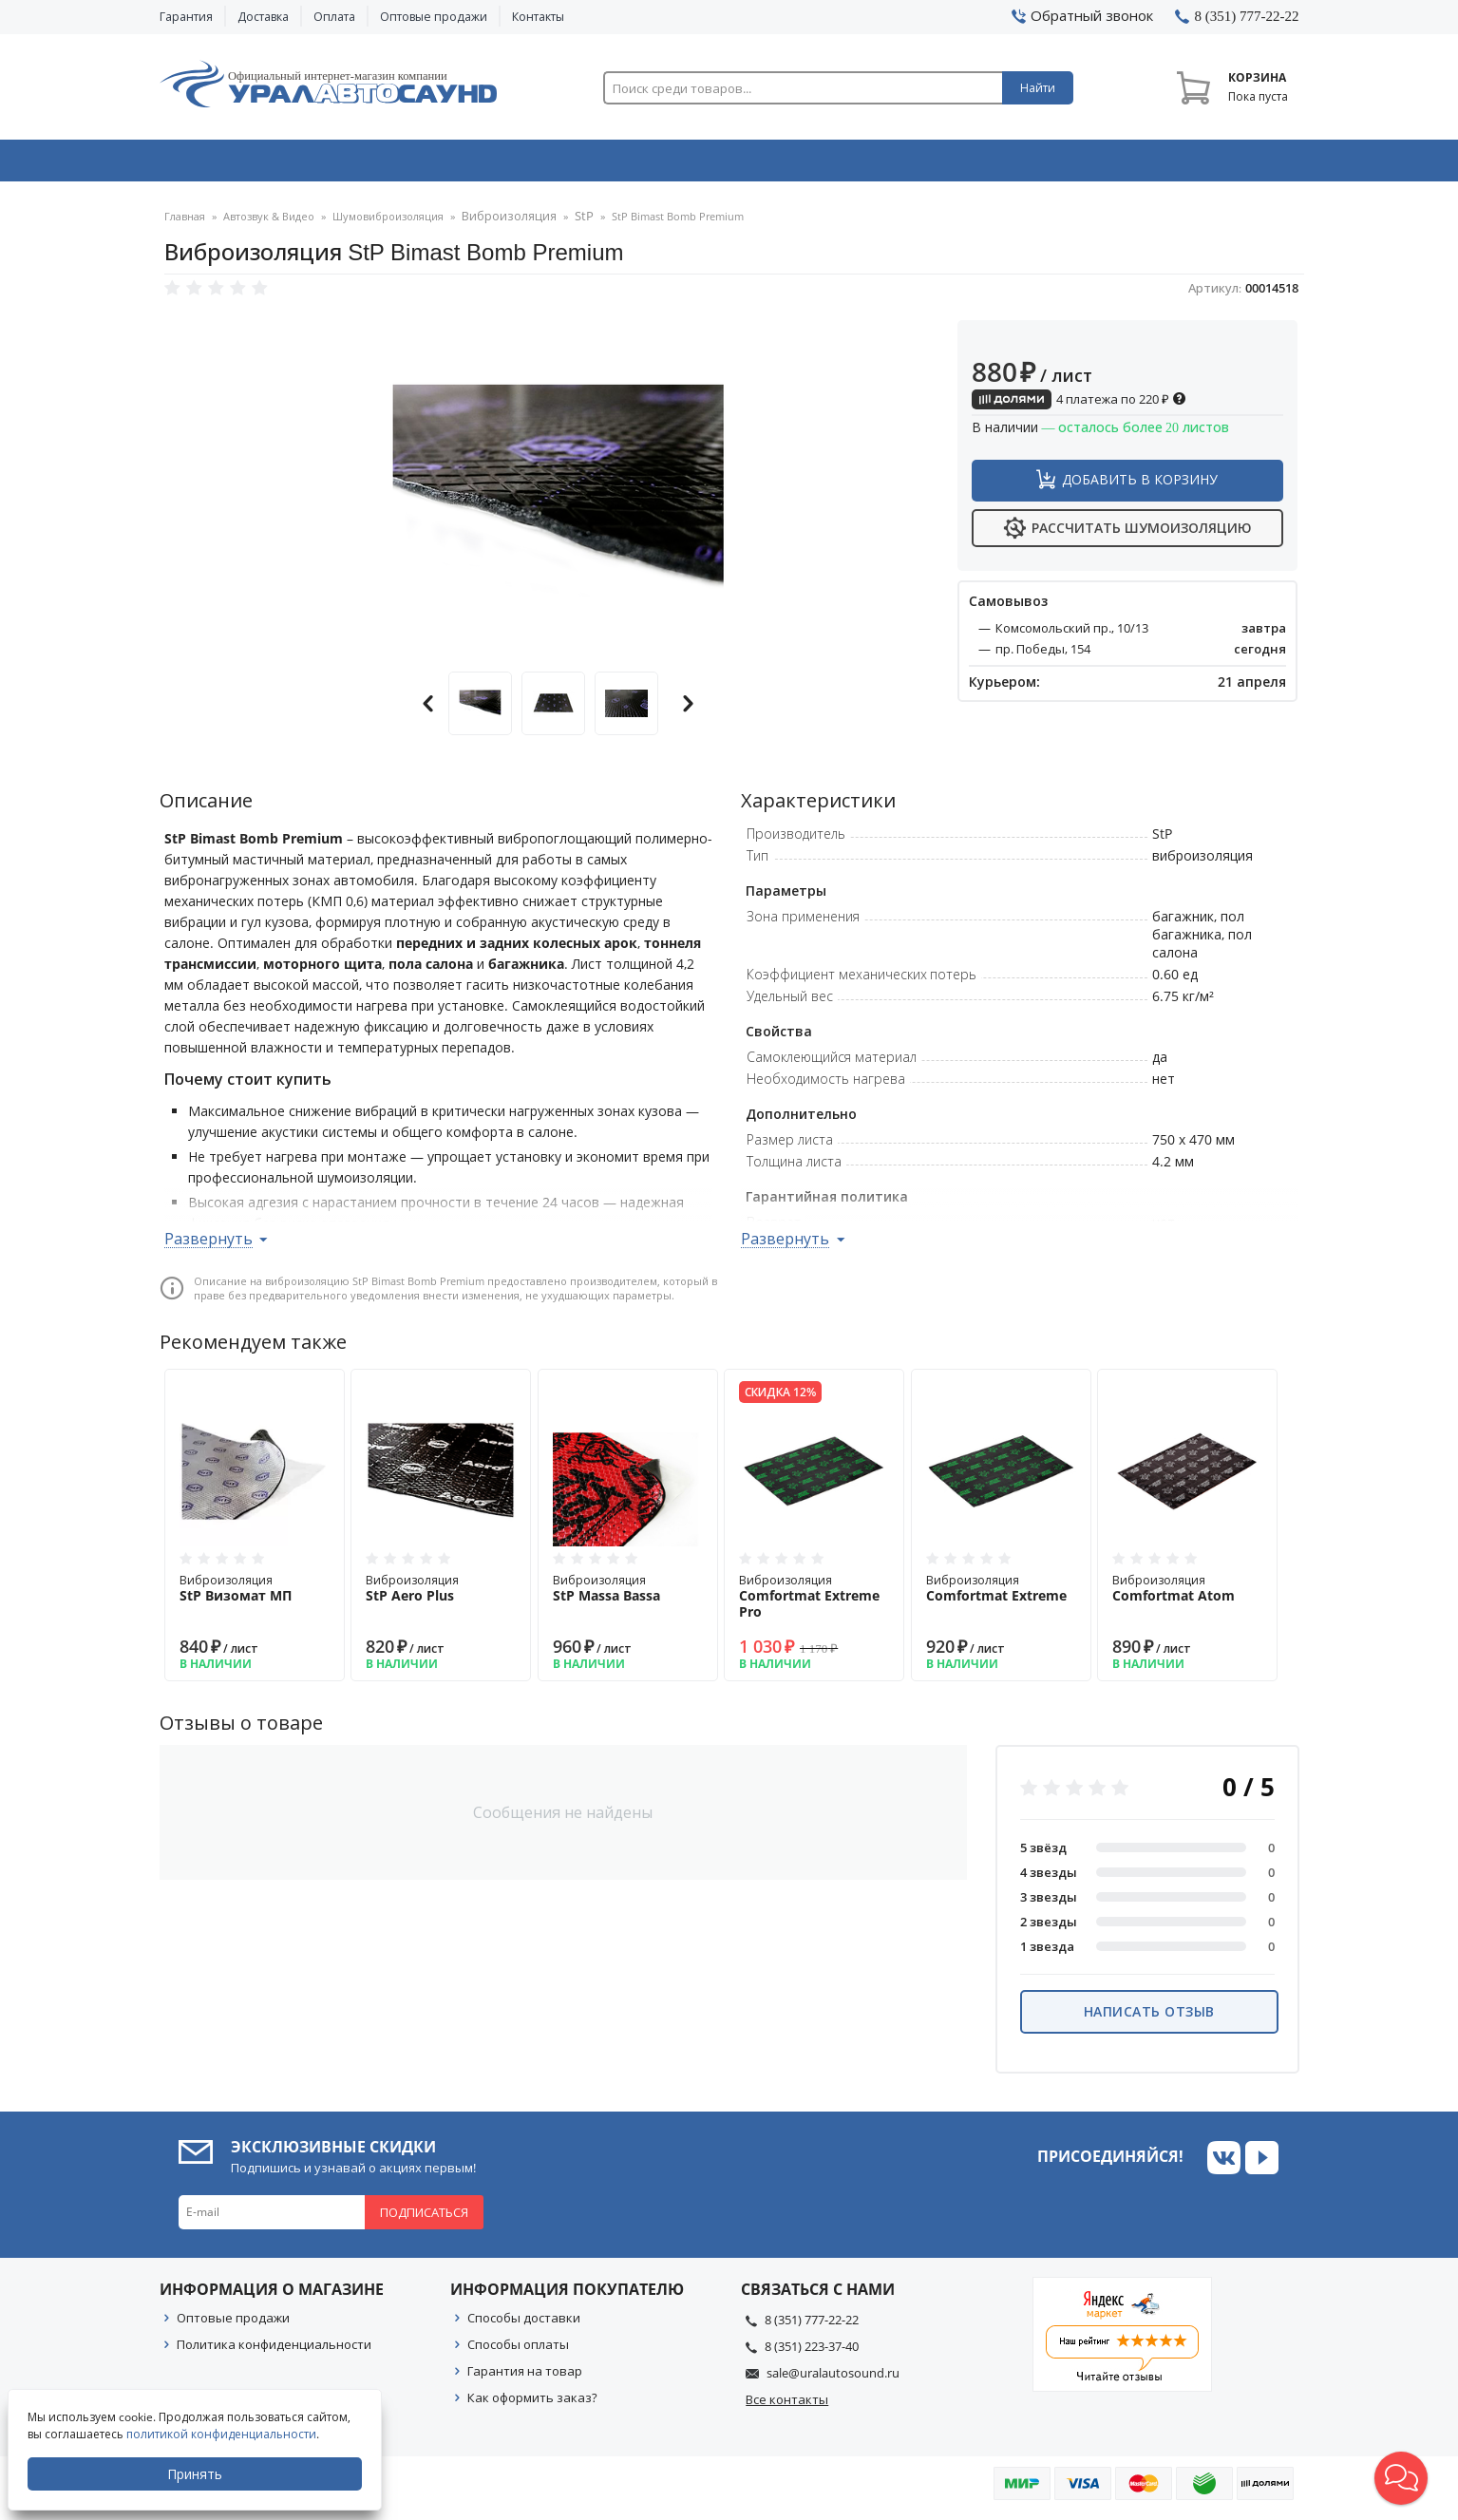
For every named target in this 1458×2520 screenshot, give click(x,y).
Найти (1037, 88)
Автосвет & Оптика (965, 164)
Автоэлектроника (735, 164)
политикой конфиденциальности (223, 2434)
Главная (184, 223)
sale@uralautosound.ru (833, 2378)
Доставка (263, 17)
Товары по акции (1192, 164)
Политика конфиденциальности (274, 2350)
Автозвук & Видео (271, 164)
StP (569, 223)
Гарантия (186, 17)
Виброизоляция (502, 223)
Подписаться (424, 2217)
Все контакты (787, 2405)
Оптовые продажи (433, 17)
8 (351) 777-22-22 (812, 2325)
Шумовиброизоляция (388, 223)
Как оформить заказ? (532, 2403)
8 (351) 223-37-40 (812, 2351)
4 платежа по (1079, 404)
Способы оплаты (518, 2350)
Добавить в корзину (1140, 485)
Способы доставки (523, 2323)
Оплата (334, 17)
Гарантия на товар (524, 2376)
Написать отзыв (1149, 2017)
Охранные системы (503, 164)
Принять (196, 2474)
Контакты (538, 17)
